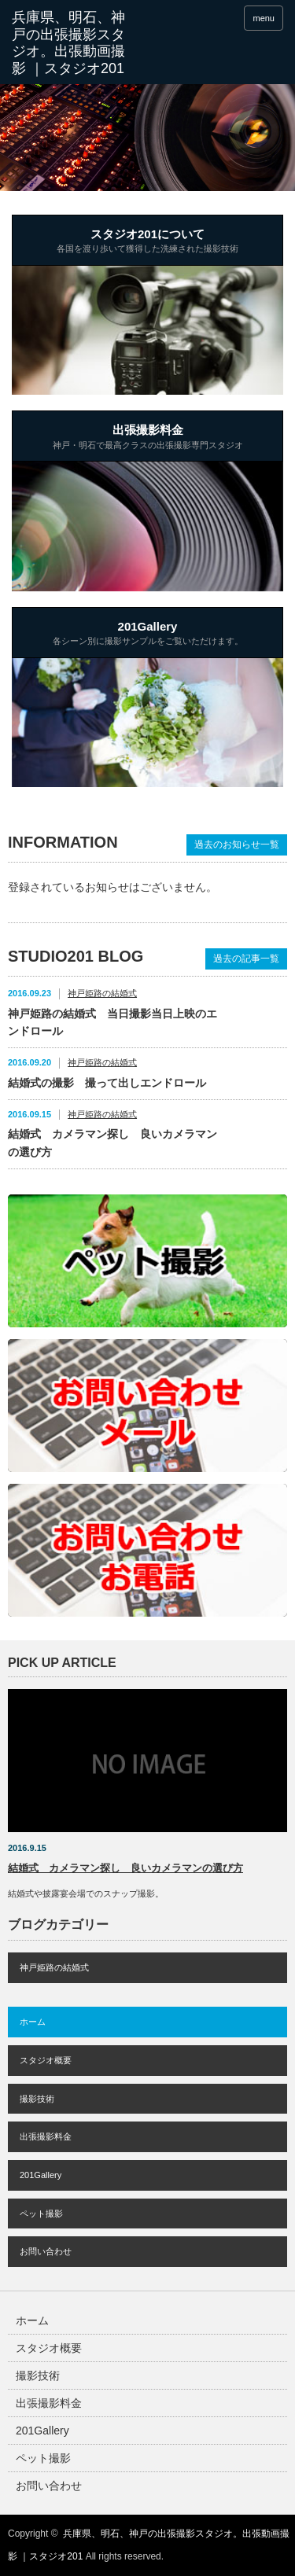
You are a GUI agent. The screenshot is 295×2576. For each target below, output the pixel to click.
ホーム (33, 2021)
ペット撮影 (41, 2213)
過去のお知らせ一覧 (236, 844)
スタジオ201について (147, 242)
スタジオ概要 (46, 2060)
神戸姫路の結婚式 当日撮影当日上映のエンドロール (112, 1022)
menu (264, 18)
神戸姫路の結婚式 (102, 993)
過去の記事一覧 (246, 958)
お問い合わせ (46, 2251)
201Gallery (147, 635)
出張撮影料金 (147, 438)
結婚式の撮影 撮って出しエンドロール (107, 1082)
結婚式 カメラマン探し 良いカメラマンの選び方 (112, 1142)
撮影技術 (37, 2098)
